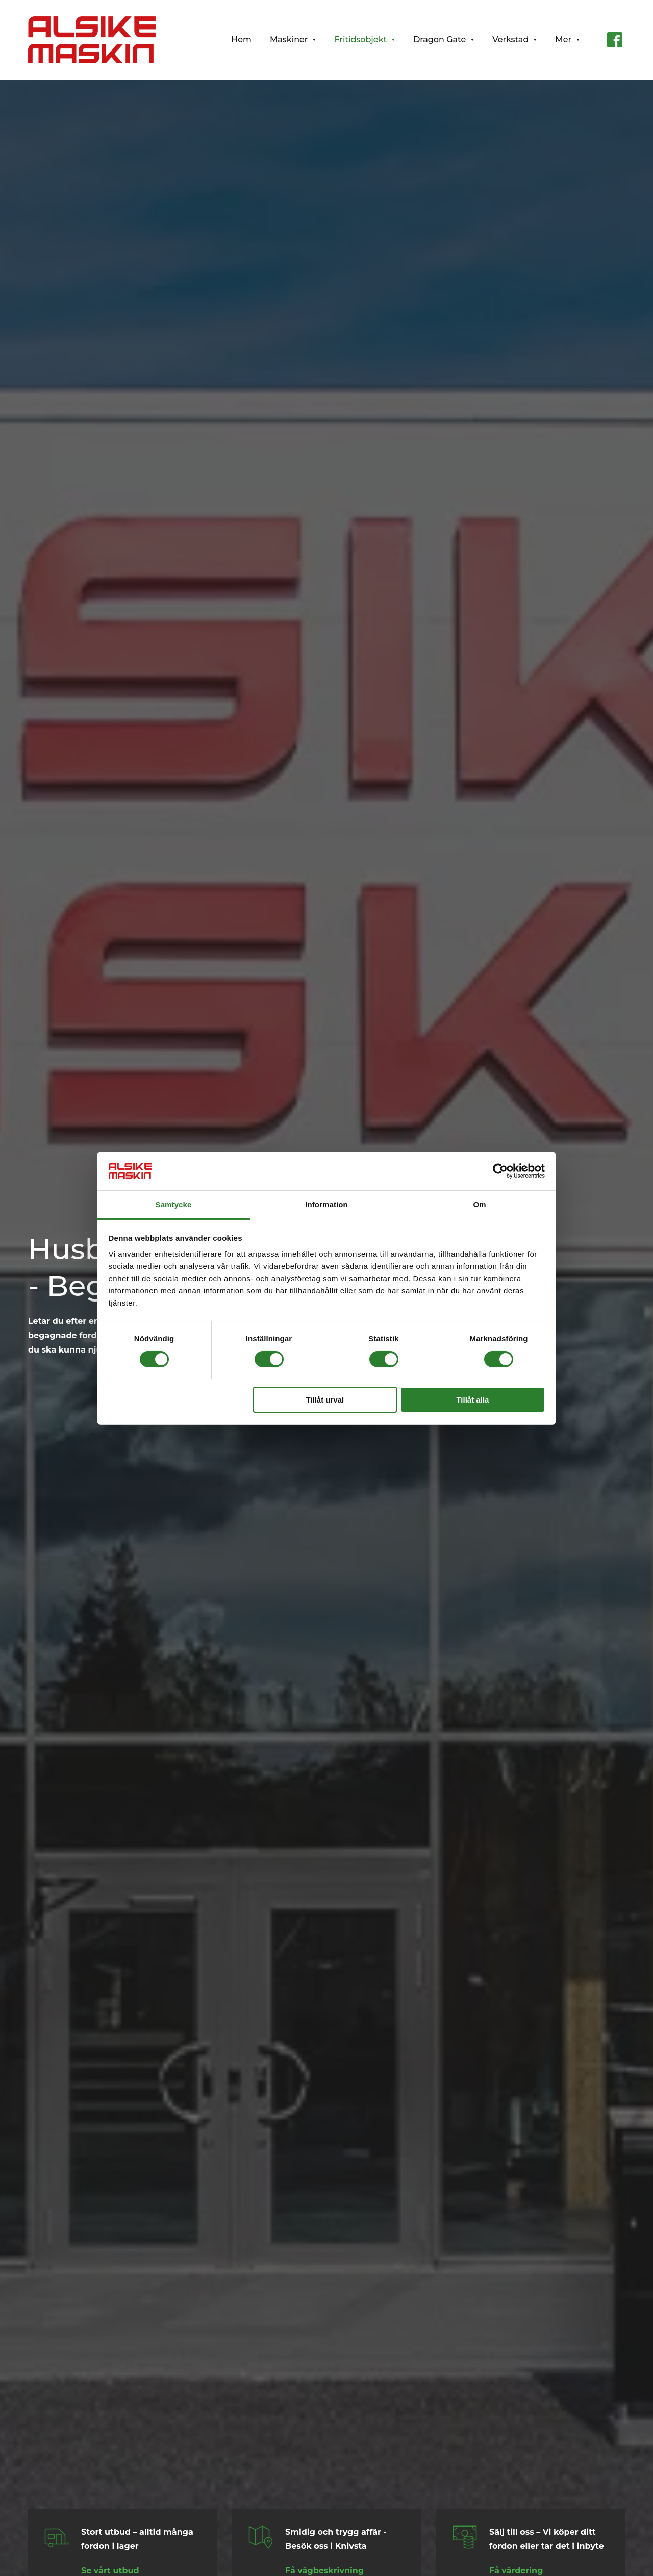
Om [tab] (479, 1204)
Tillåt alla (472, 1399)
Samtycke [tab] (174, 1204)
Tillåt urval (325, 1399)
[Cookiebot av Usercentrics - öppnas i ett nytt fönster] (500, 1171)
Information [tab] (326, 1204)
